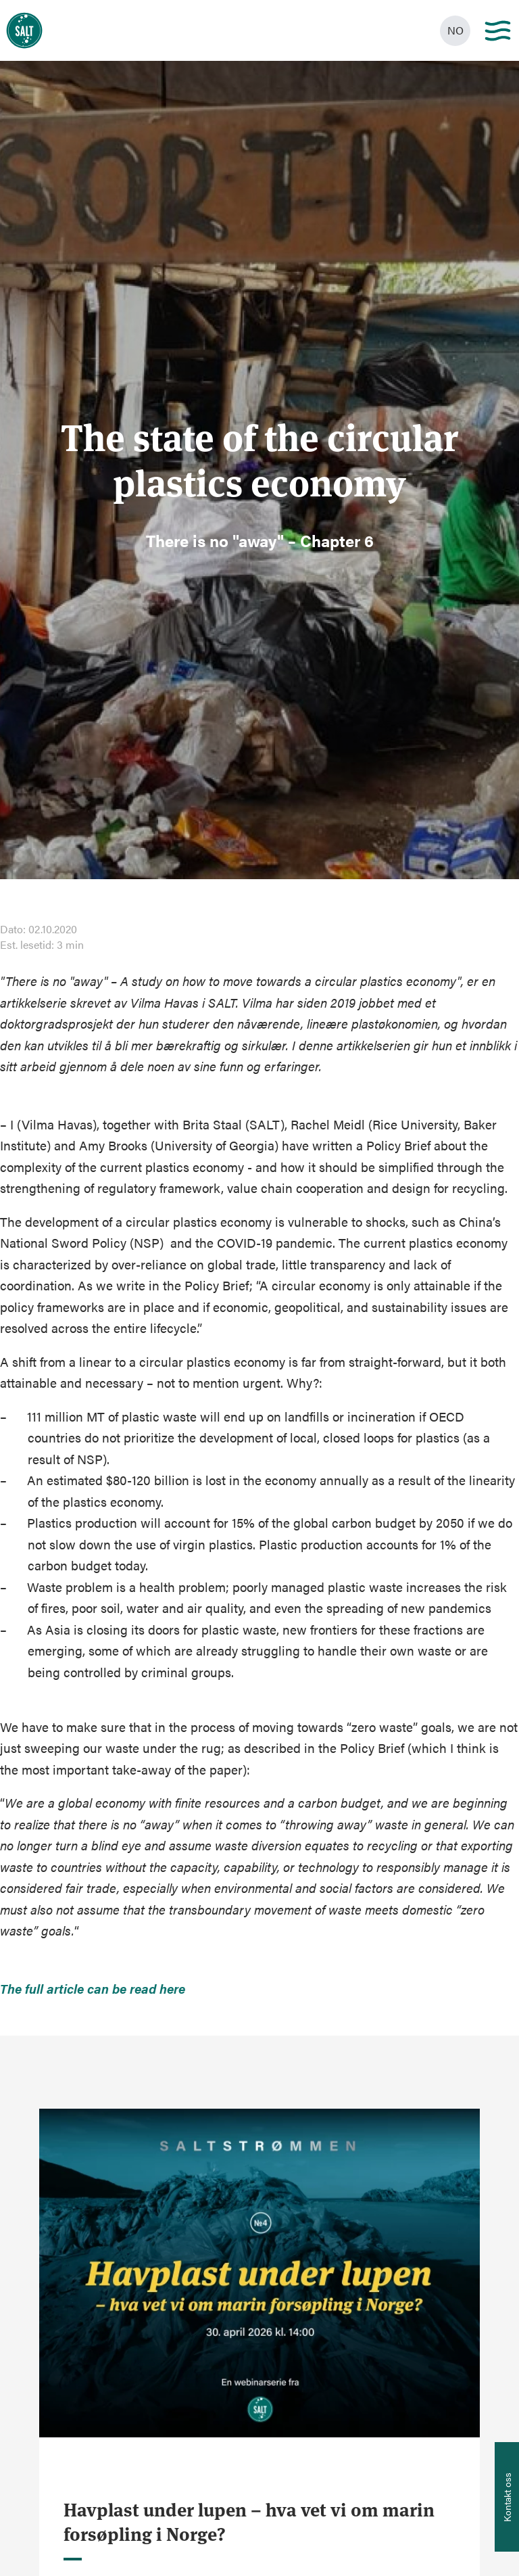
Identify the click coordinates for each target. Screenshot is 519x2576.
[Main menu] (498, 31)
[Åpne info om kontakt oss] (507, 2497)
